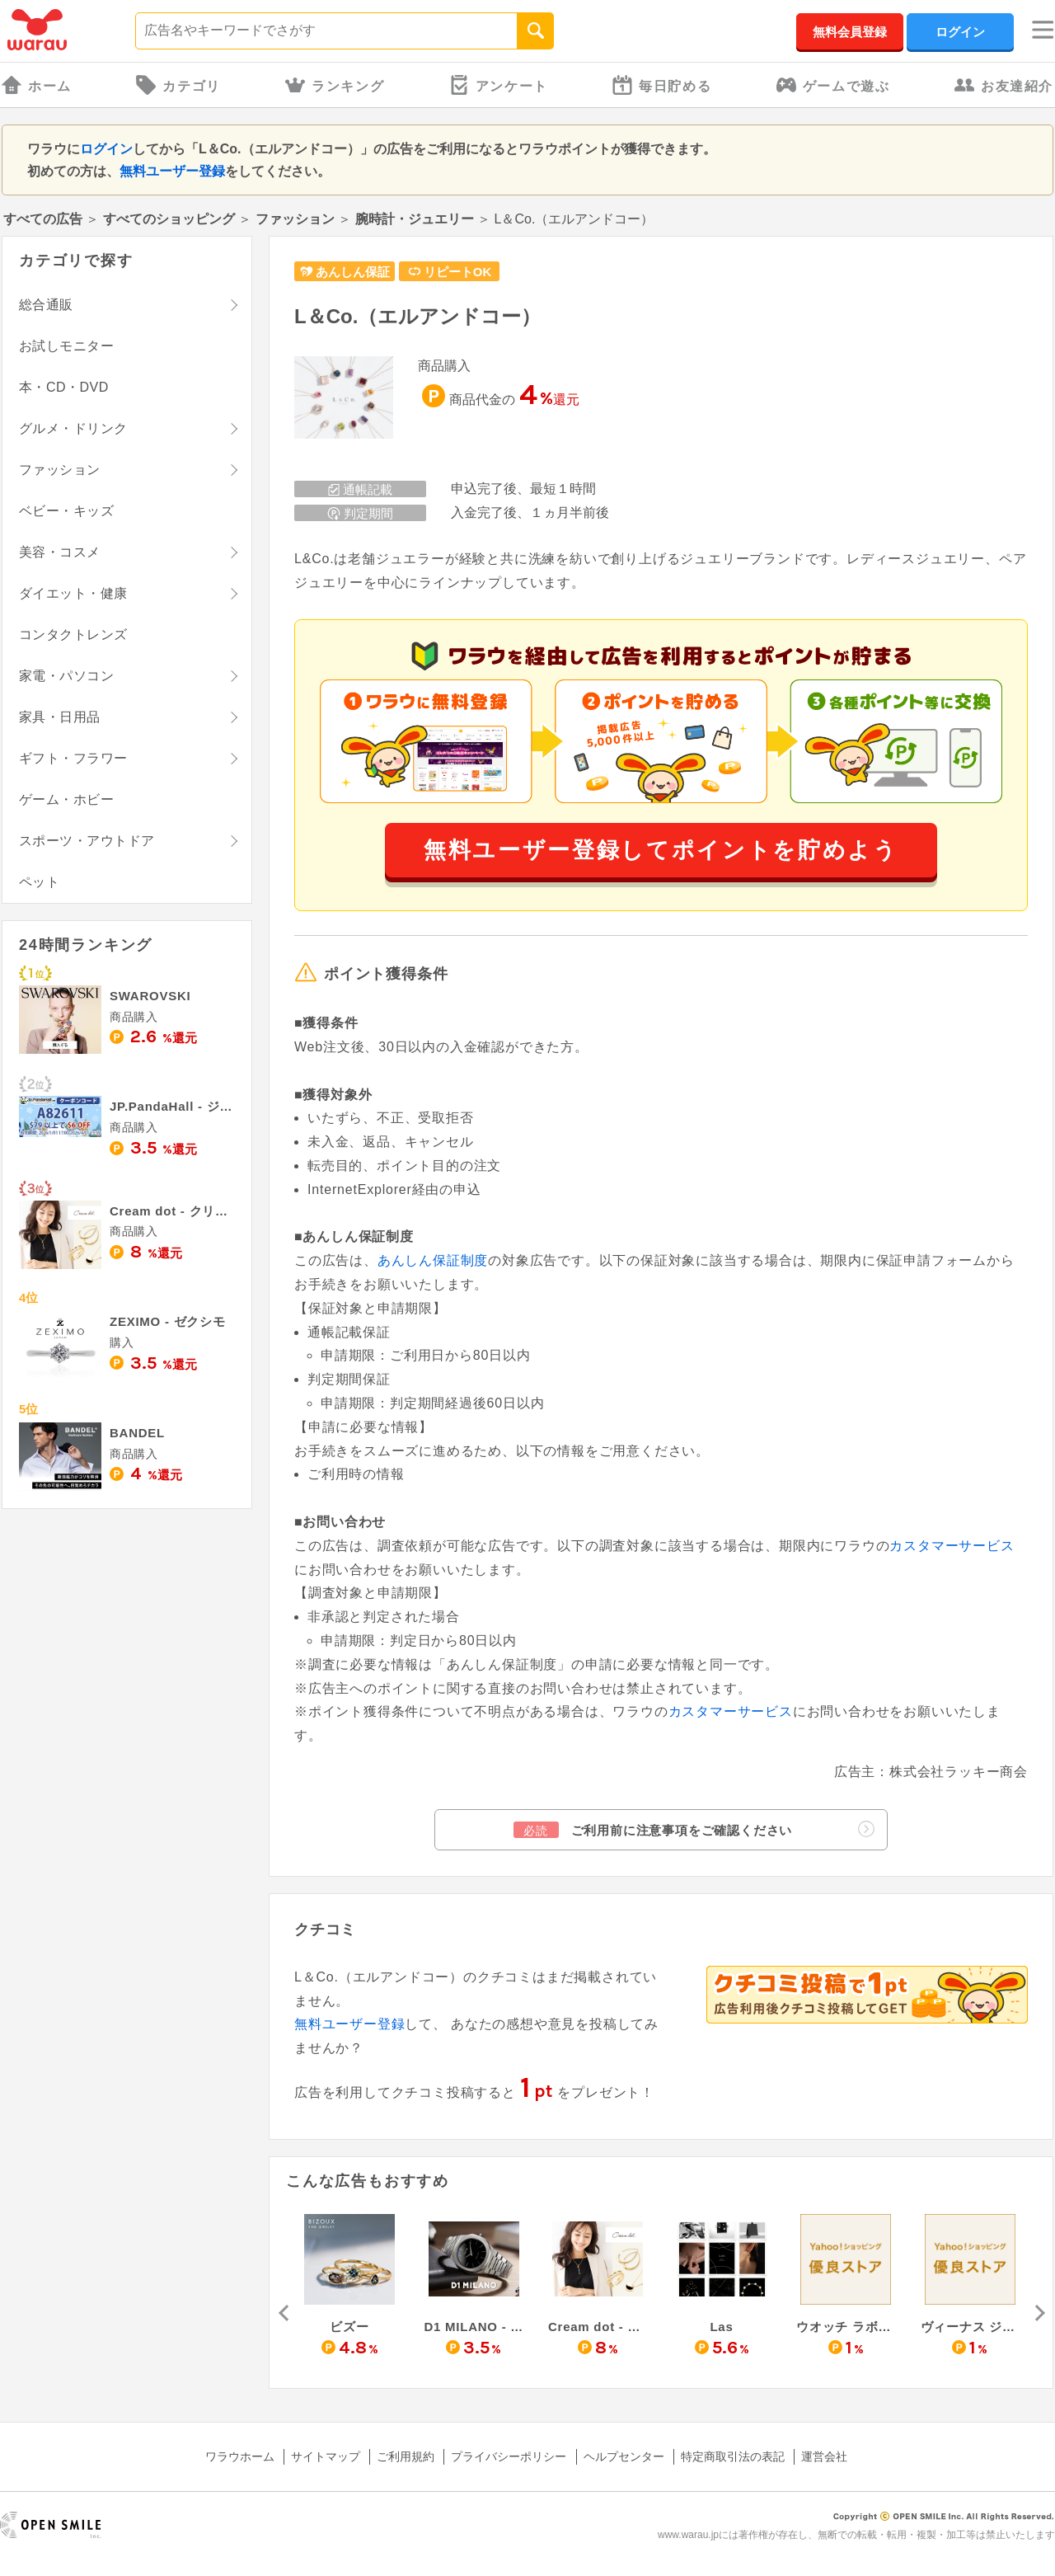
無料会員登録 (850, 32)
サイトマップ (325, 2456)
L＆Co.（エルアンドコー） (417, 316)
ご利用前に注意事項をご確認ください (693, 1829)
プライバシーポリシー (508, 2456)
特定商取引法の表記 (733, 2456)
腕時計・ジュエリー (414, 219)
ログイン (960, 32)
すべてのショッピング (169, 219)
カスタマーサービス (951, 1546)
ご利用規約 (405, 2456)
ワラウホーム (239, 2456)
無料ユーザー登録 (172, 171)
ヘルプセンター (624, 2456)
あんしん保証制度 (432, 1260)
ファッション (295, 219)
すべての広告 (42, 219)
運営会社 (824, 2456)
